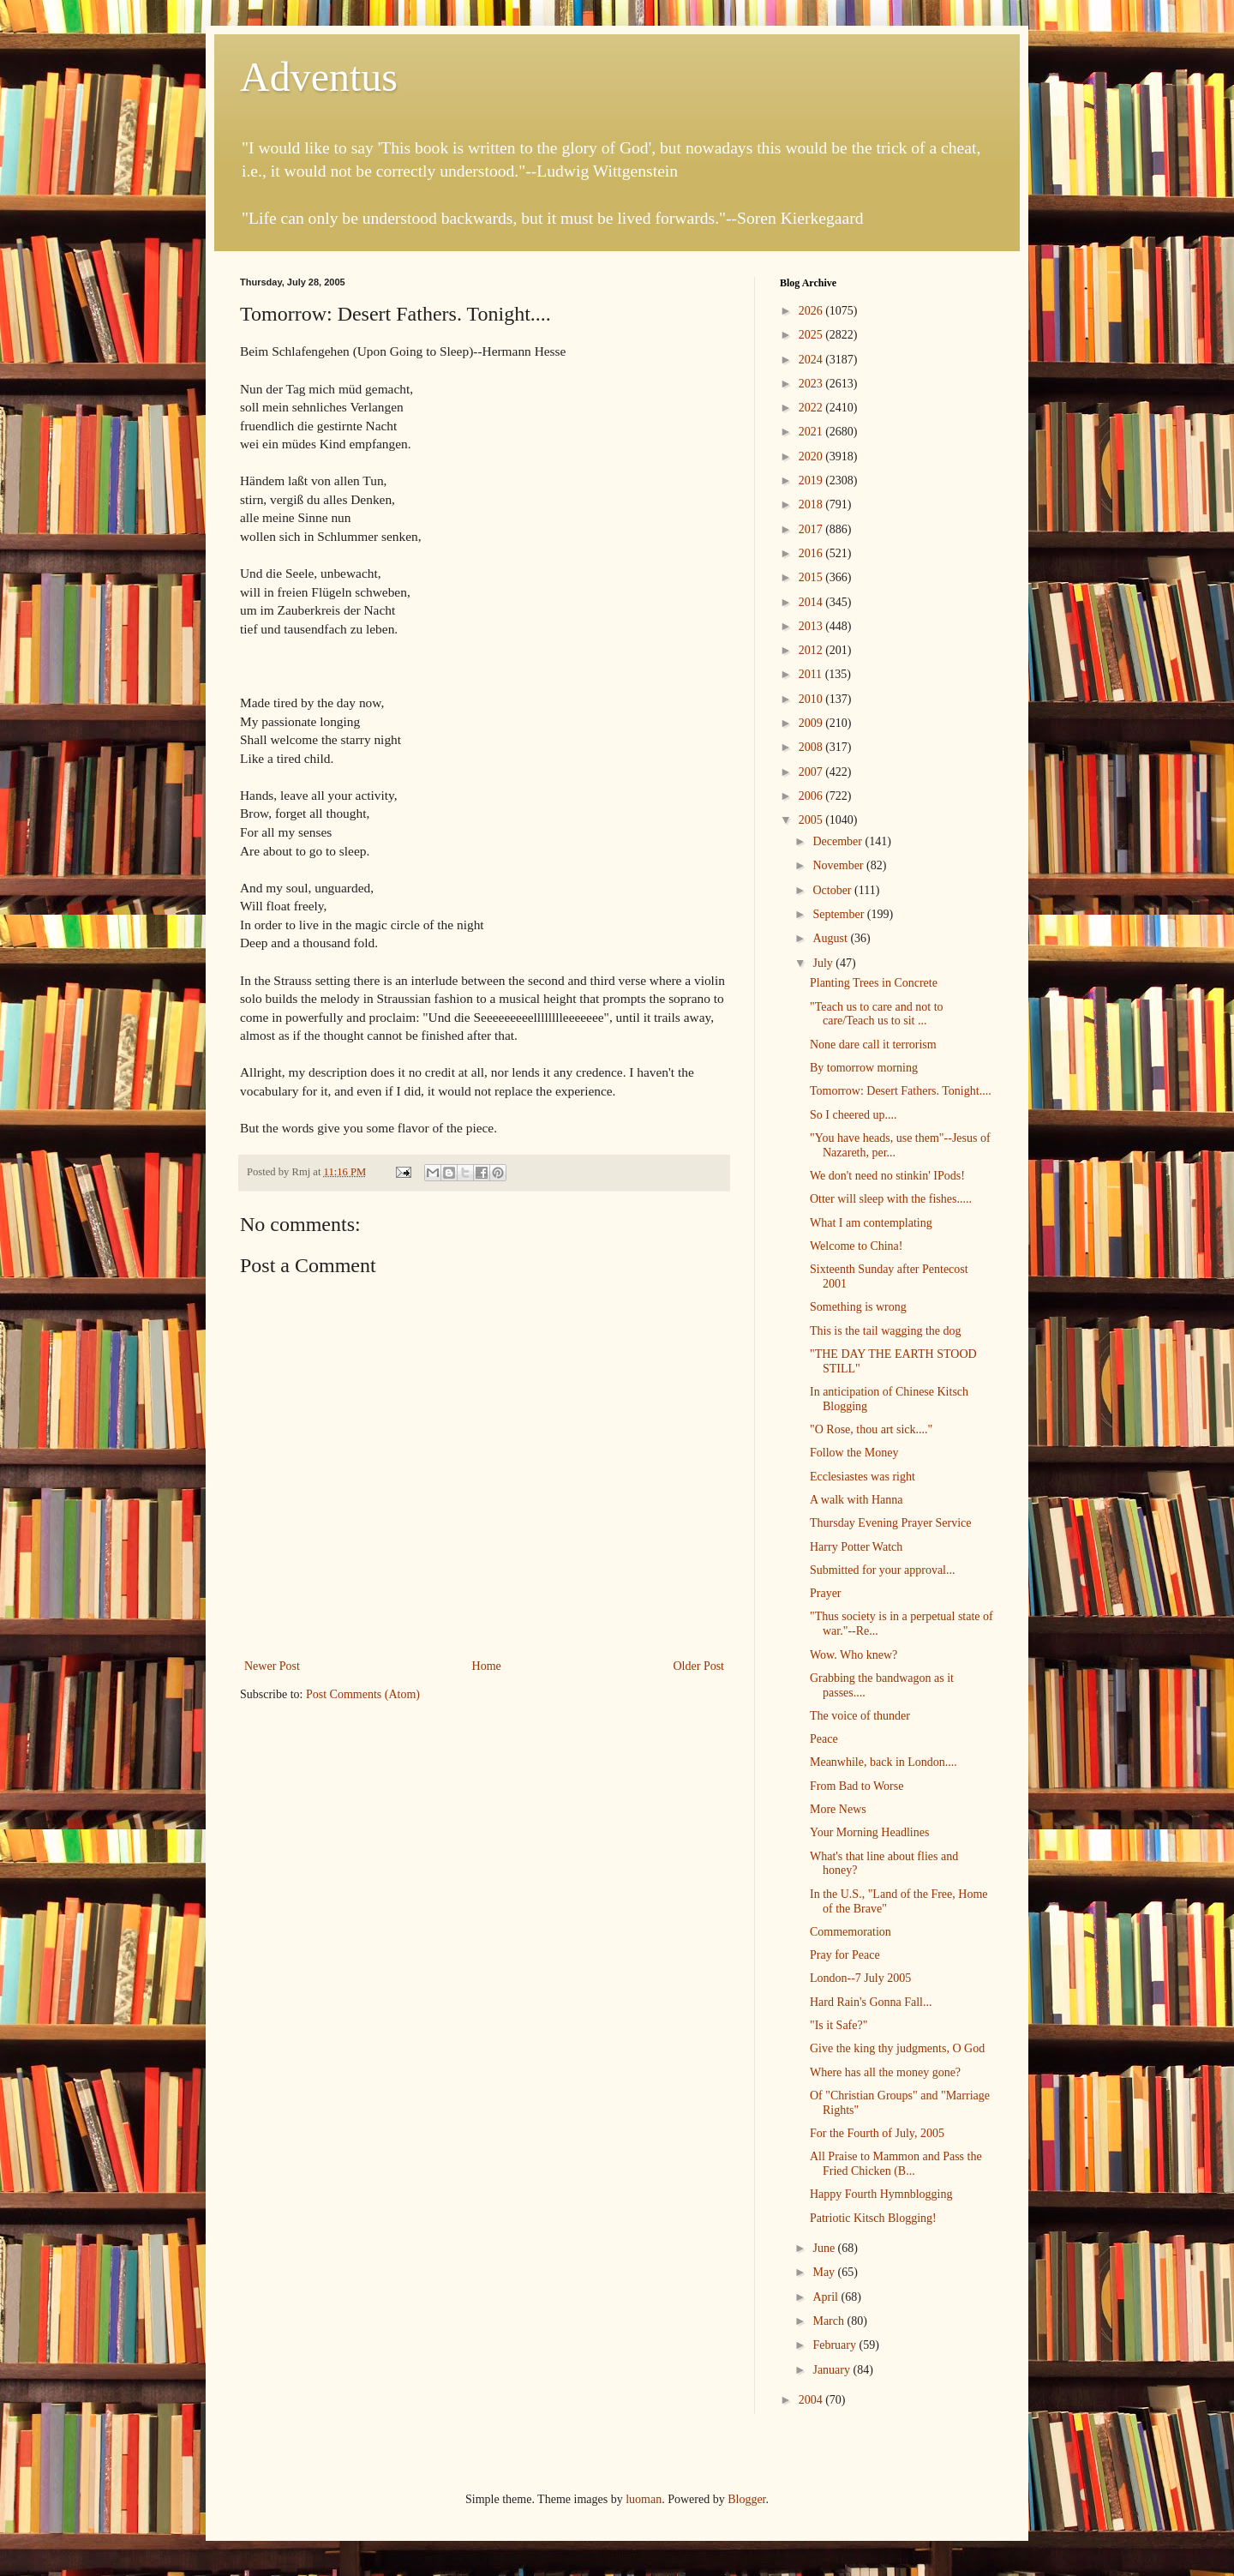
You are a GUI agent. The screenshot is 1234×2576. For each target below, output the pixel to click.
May (824, 2272)
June (824, 2248)
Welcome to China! (856, 1246)
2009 (812, 723)
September (839, 914)
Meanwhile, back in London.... (883, 1762)
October (833, 890)
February (835, 2345)
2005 (812, 820)
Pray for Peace (845, 1955)
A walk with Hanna (856, 1499)
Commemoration (850, 1931)
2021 (812, 431)
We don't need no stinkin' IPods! (887, 1175)
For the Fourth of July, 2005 (877, 2133)
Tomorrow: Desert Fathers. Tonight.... (900, 1090)
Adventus (319, 76)
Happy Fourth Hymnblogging (881, 2194)
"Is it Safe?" (838, 2025)
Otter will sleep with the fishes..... (891, 1198)
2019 (812, 480)
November (839, 865)
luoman (644, 2499)
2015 (812, 577)
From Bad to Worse (856, 1786)
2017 (812, 529)
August (831, 938)
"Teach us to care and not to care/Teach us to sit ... (876, 1014)
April (826, 2297)
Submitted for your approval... (882, 1570)
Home (486, 1666)
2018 (812, 504)
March (829, 2321)
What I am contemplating (871, 1222)
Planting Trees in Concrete (873, 982)
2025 (812, 334)
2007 (812, 772)
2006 (812, 796)
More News (838, 1809)
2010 (812, 699)
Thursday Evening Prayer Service (891, 1522)
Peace (824, 1738)
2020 (812, 456)
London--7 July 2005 (860, 1978)
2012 (812, 650)
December (838, 841)
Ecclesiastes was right (862, 1476)
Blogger (746, 2499)
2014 (812, 602)
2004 (812, 2399)
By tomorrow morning (864, 1067)
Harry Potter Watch (856, 1546)
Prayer (826, 1593)
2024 (812, 359)
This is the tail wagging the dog (885, 1330)
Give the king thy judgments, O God (897, 2048)
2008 (812, 747)
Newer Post (272, 1666)
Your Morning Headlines (869, 1832)
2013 (812, 626)
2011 (812, 674)
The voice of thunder (860, 1715)
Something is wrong (858, 1306)
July (824, 963)
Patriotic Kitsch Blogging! (873, 2218)
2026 (812, 310)
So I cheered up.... (853, 1114)
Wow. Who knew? (853, 1654)
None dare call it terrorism (873, 1044)
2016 (812, 553)
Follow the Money (854, 1452)
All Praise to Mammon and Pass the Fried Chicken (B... (896, 2163)
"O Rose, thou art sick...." (871, 1429)
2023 (812, 383)
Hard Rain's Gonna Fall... (871, 2002)
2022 (812, 407)
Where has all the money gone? (885, 2072)
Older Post (699, 1666)
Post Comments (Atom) (363, 1694)
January (832, 2369)
